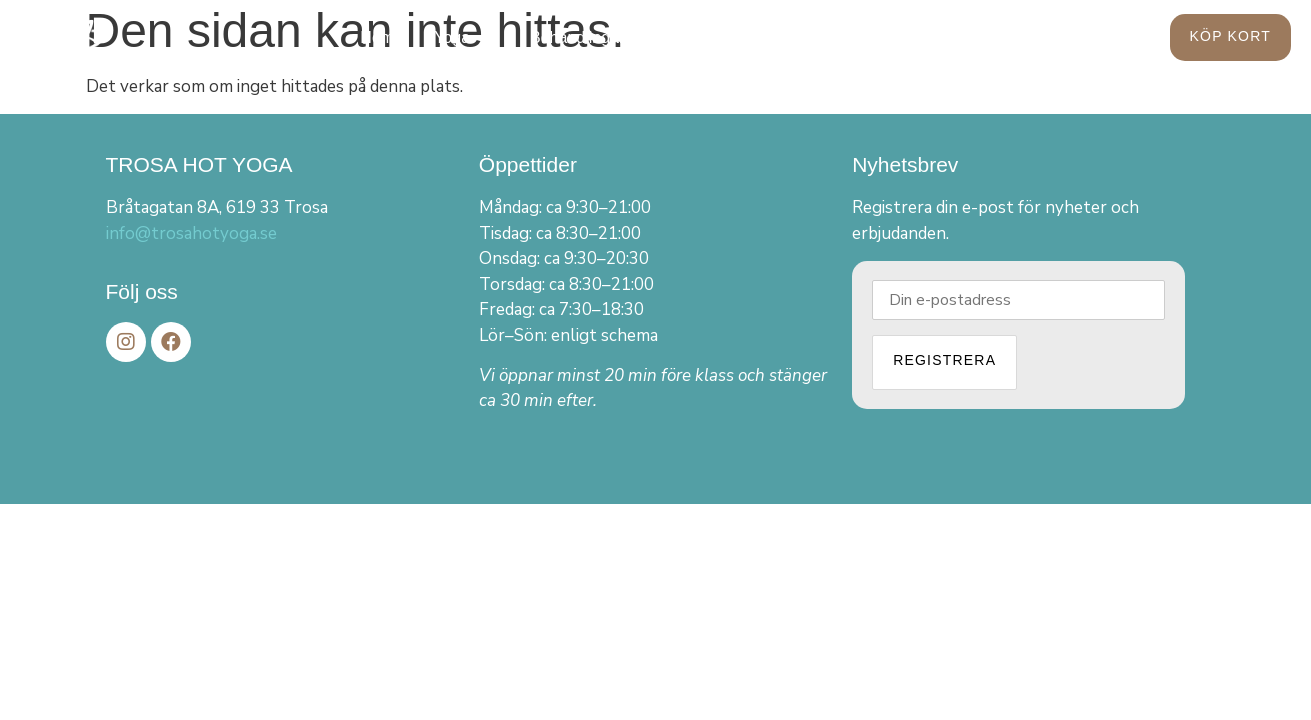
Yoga (462, 38)
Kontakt (899, 37)
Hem (377, 37)
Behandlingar (577, 37)
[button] (1230, 37)
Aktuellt (690, 37)
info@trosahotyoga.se (191, 233)
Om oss (794, 38)
